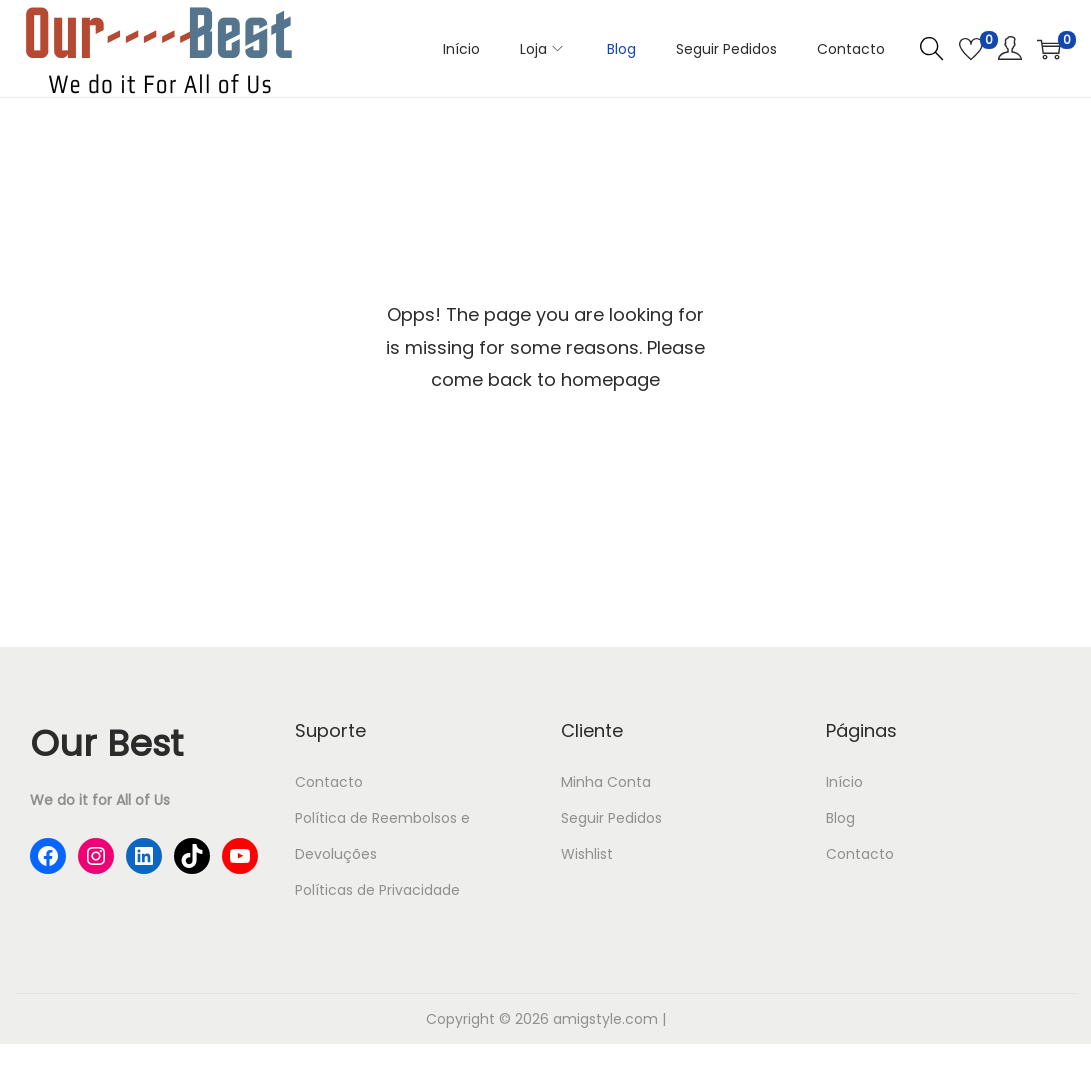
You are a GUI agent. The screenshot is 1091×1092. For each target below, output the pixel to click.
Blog (840, 818)
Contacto (329, 782)
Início (844, 782)
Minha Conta (606, 782)
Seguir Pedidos (611, 818)
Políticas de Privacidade (377, 890)
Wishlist (587, 854)
